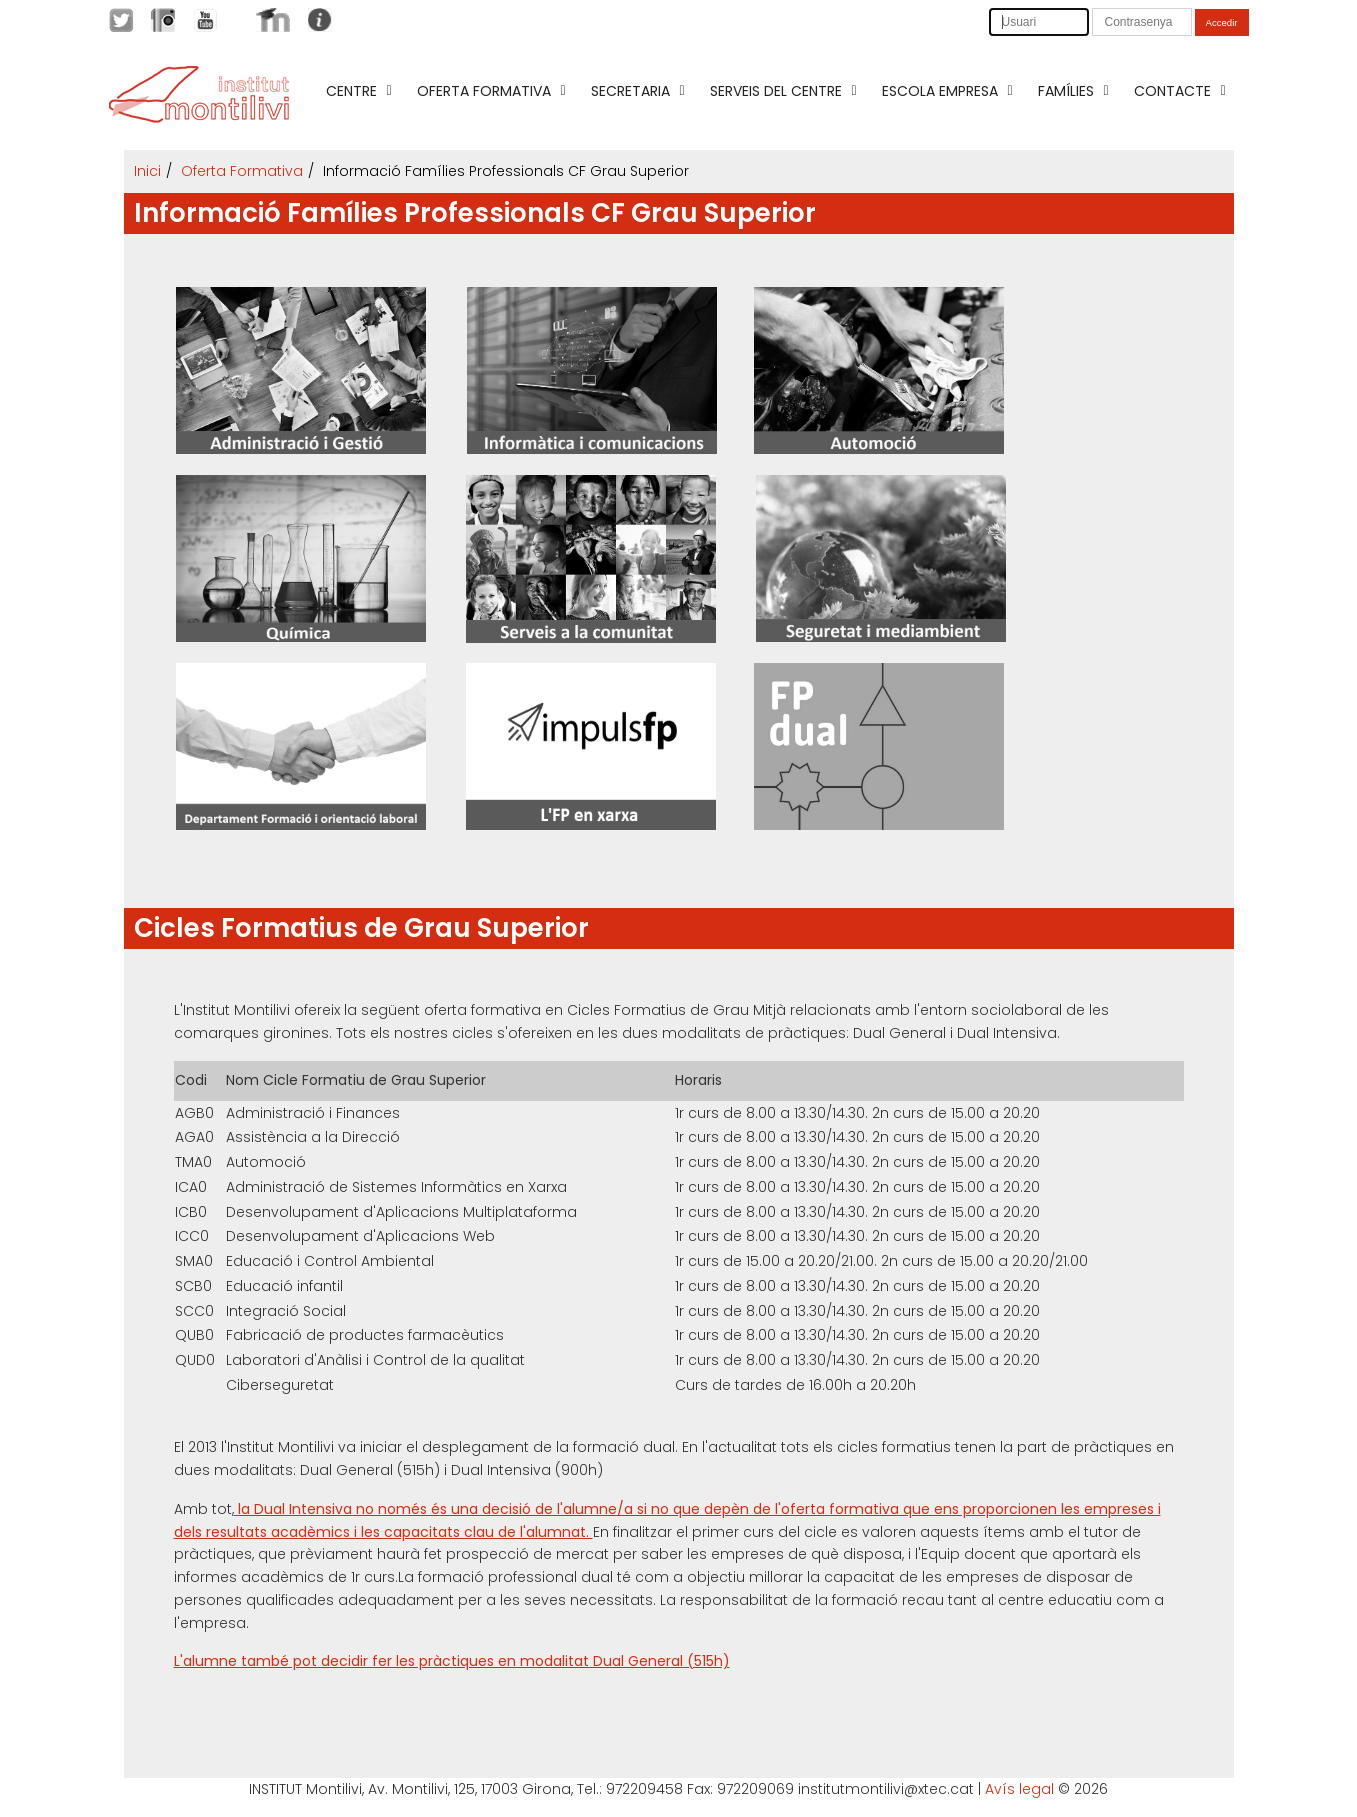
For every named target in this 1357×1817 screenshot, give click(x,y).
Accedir (1222, 22)
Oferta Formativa (242, 171)
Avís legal (1019, 1789)
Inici (147, 171)
